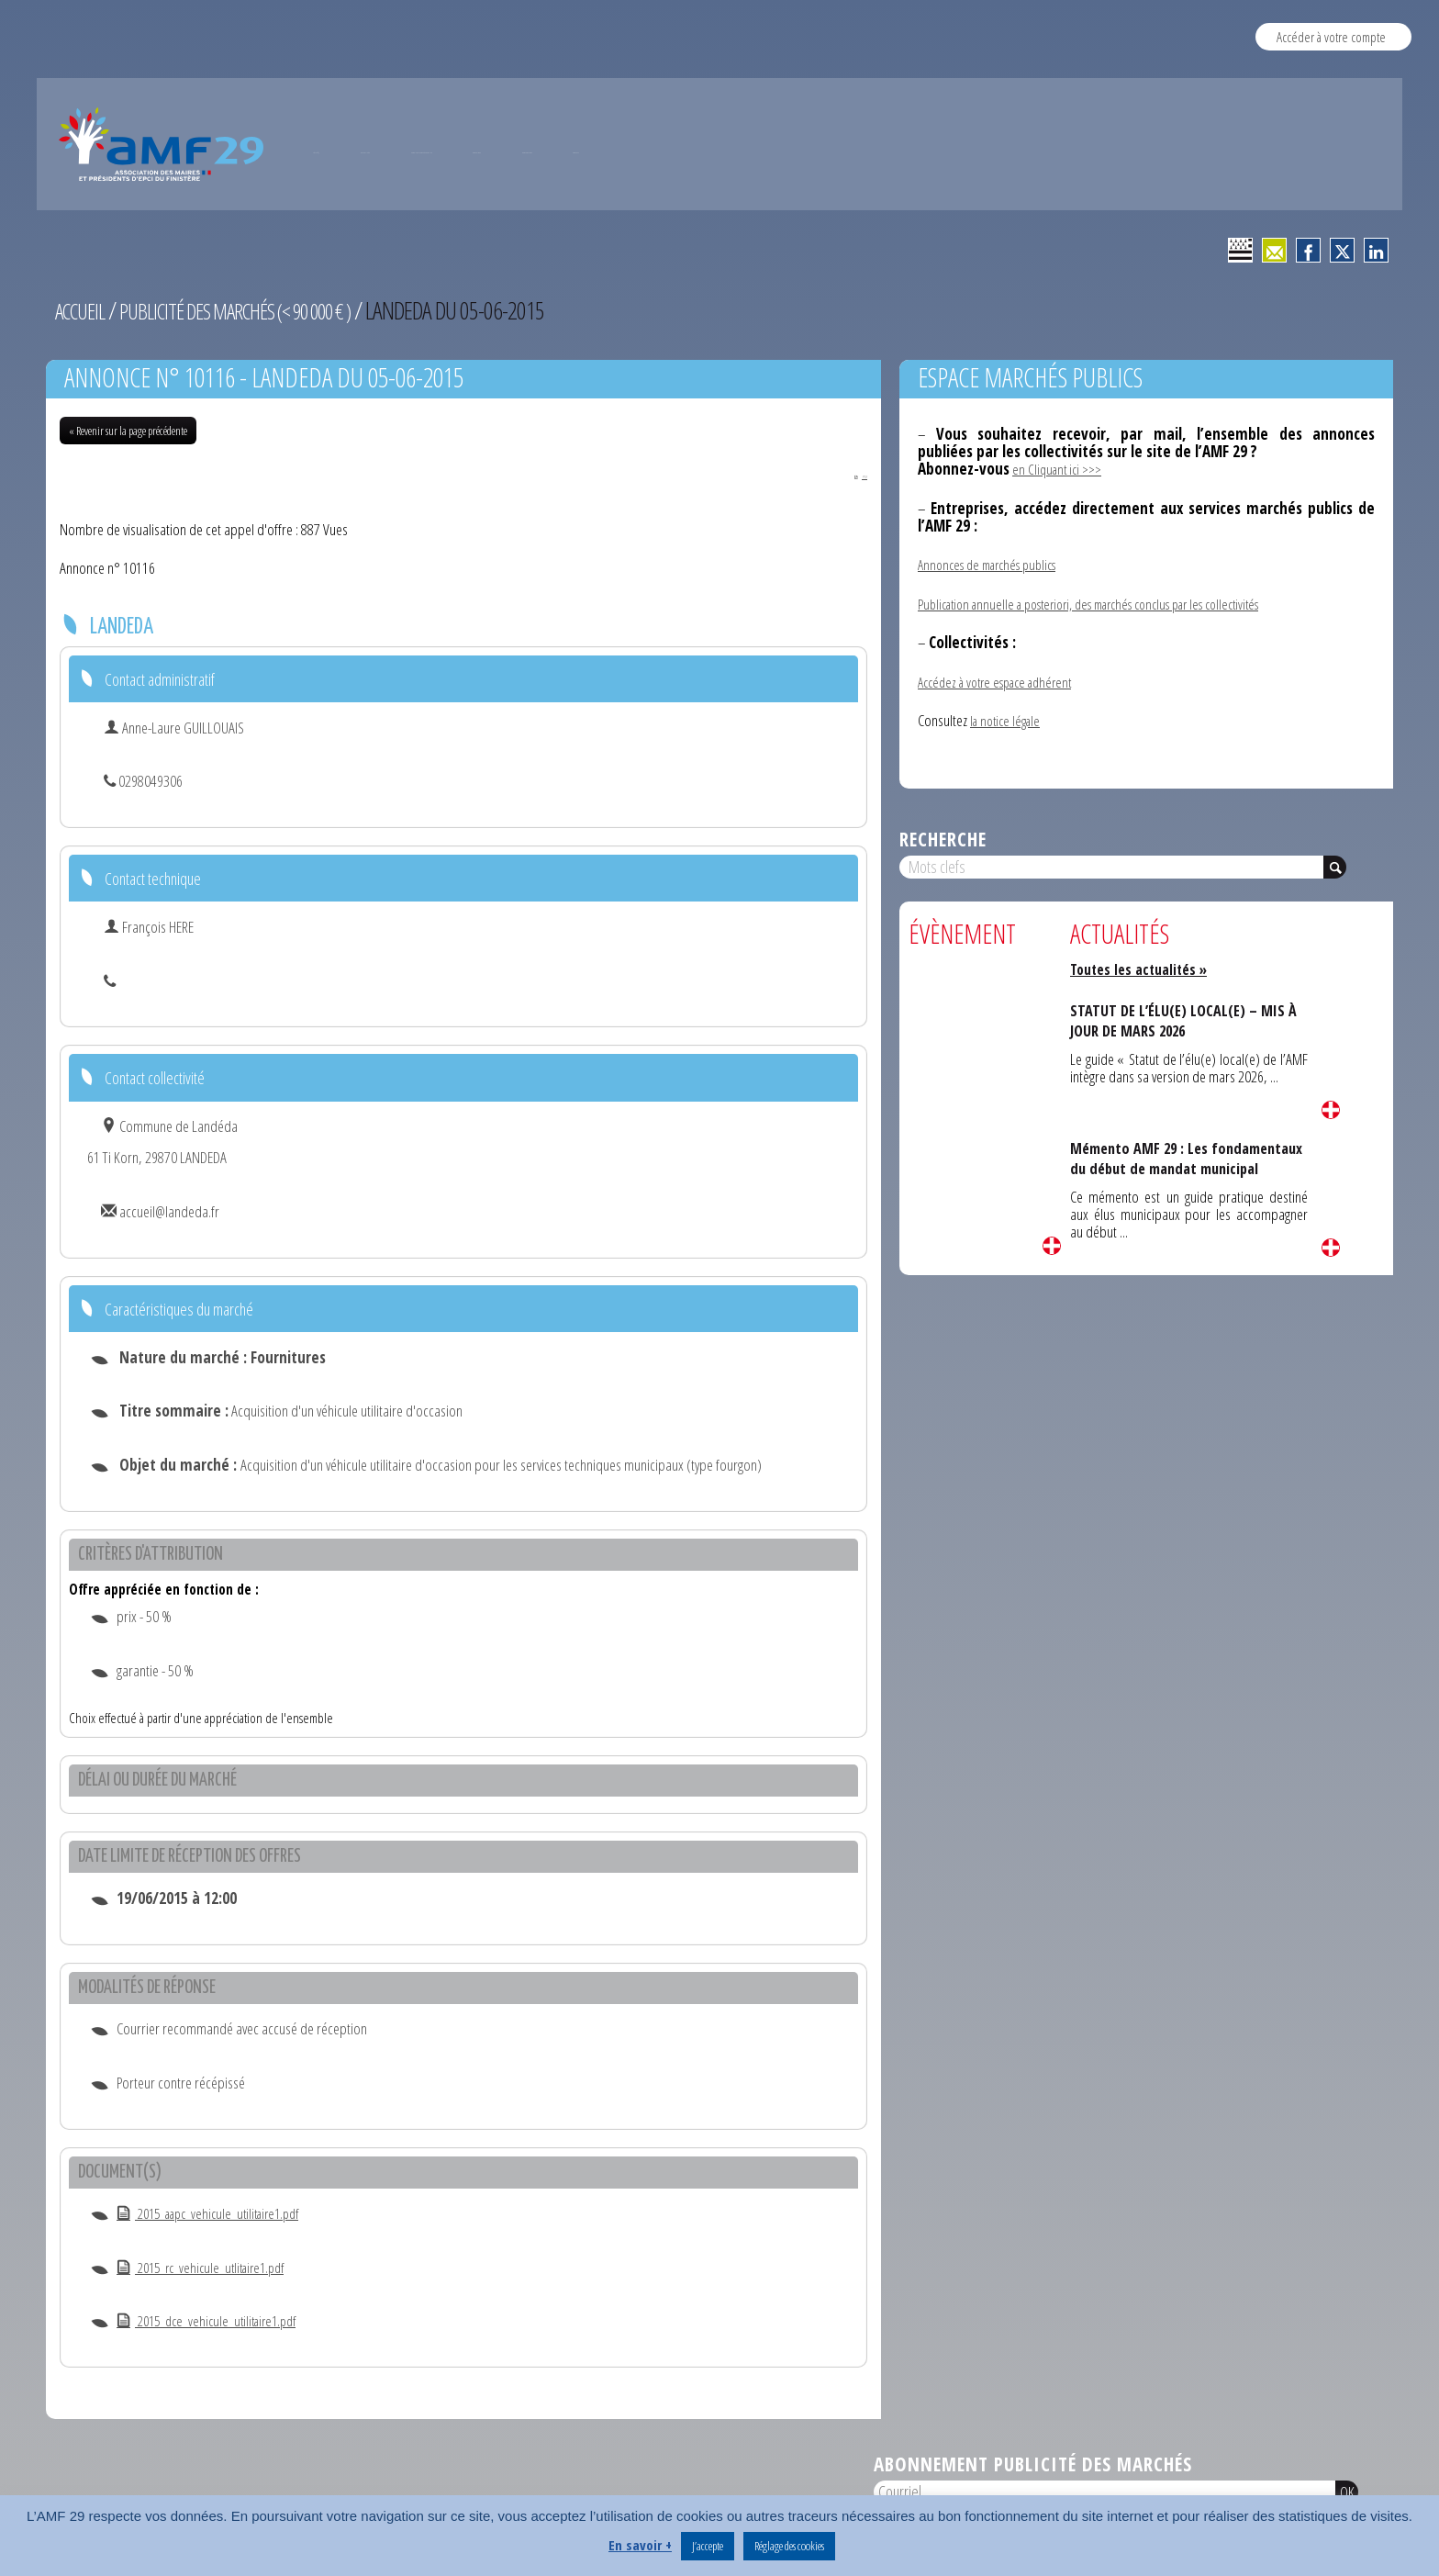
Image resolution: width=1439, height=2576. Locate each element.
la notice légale (1008, 720)
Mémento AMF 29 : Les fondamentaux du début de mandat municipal (1161, 1169)
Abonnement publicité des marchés (1033, 2466)
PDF (846, 474)
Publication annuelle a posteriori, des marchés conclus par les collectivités (1110, 603)
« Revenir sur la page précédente (128, 430)
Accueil (84, 310)
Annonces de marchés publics (995, 564)
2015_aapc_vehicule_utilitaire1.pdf (219, 2214)
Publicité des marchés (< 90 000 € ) (262, 310)
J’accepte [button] (707, 2545)
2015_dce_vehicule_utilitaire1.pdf (216, 2322)
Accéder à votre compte (1331, 36)
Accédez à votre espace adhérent (1003, 681)
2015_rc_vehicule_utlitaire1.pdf (210, 2268)
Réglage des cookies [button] (789, 2545)
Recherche (943, 839)
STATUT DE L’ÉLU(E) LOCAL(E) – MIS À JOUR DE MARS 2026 (1184, 1020)
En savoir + (640, 2545)
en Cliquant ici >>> (1060, 468)
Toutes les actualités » (1145, 969)
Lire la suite (1052, 1246)
